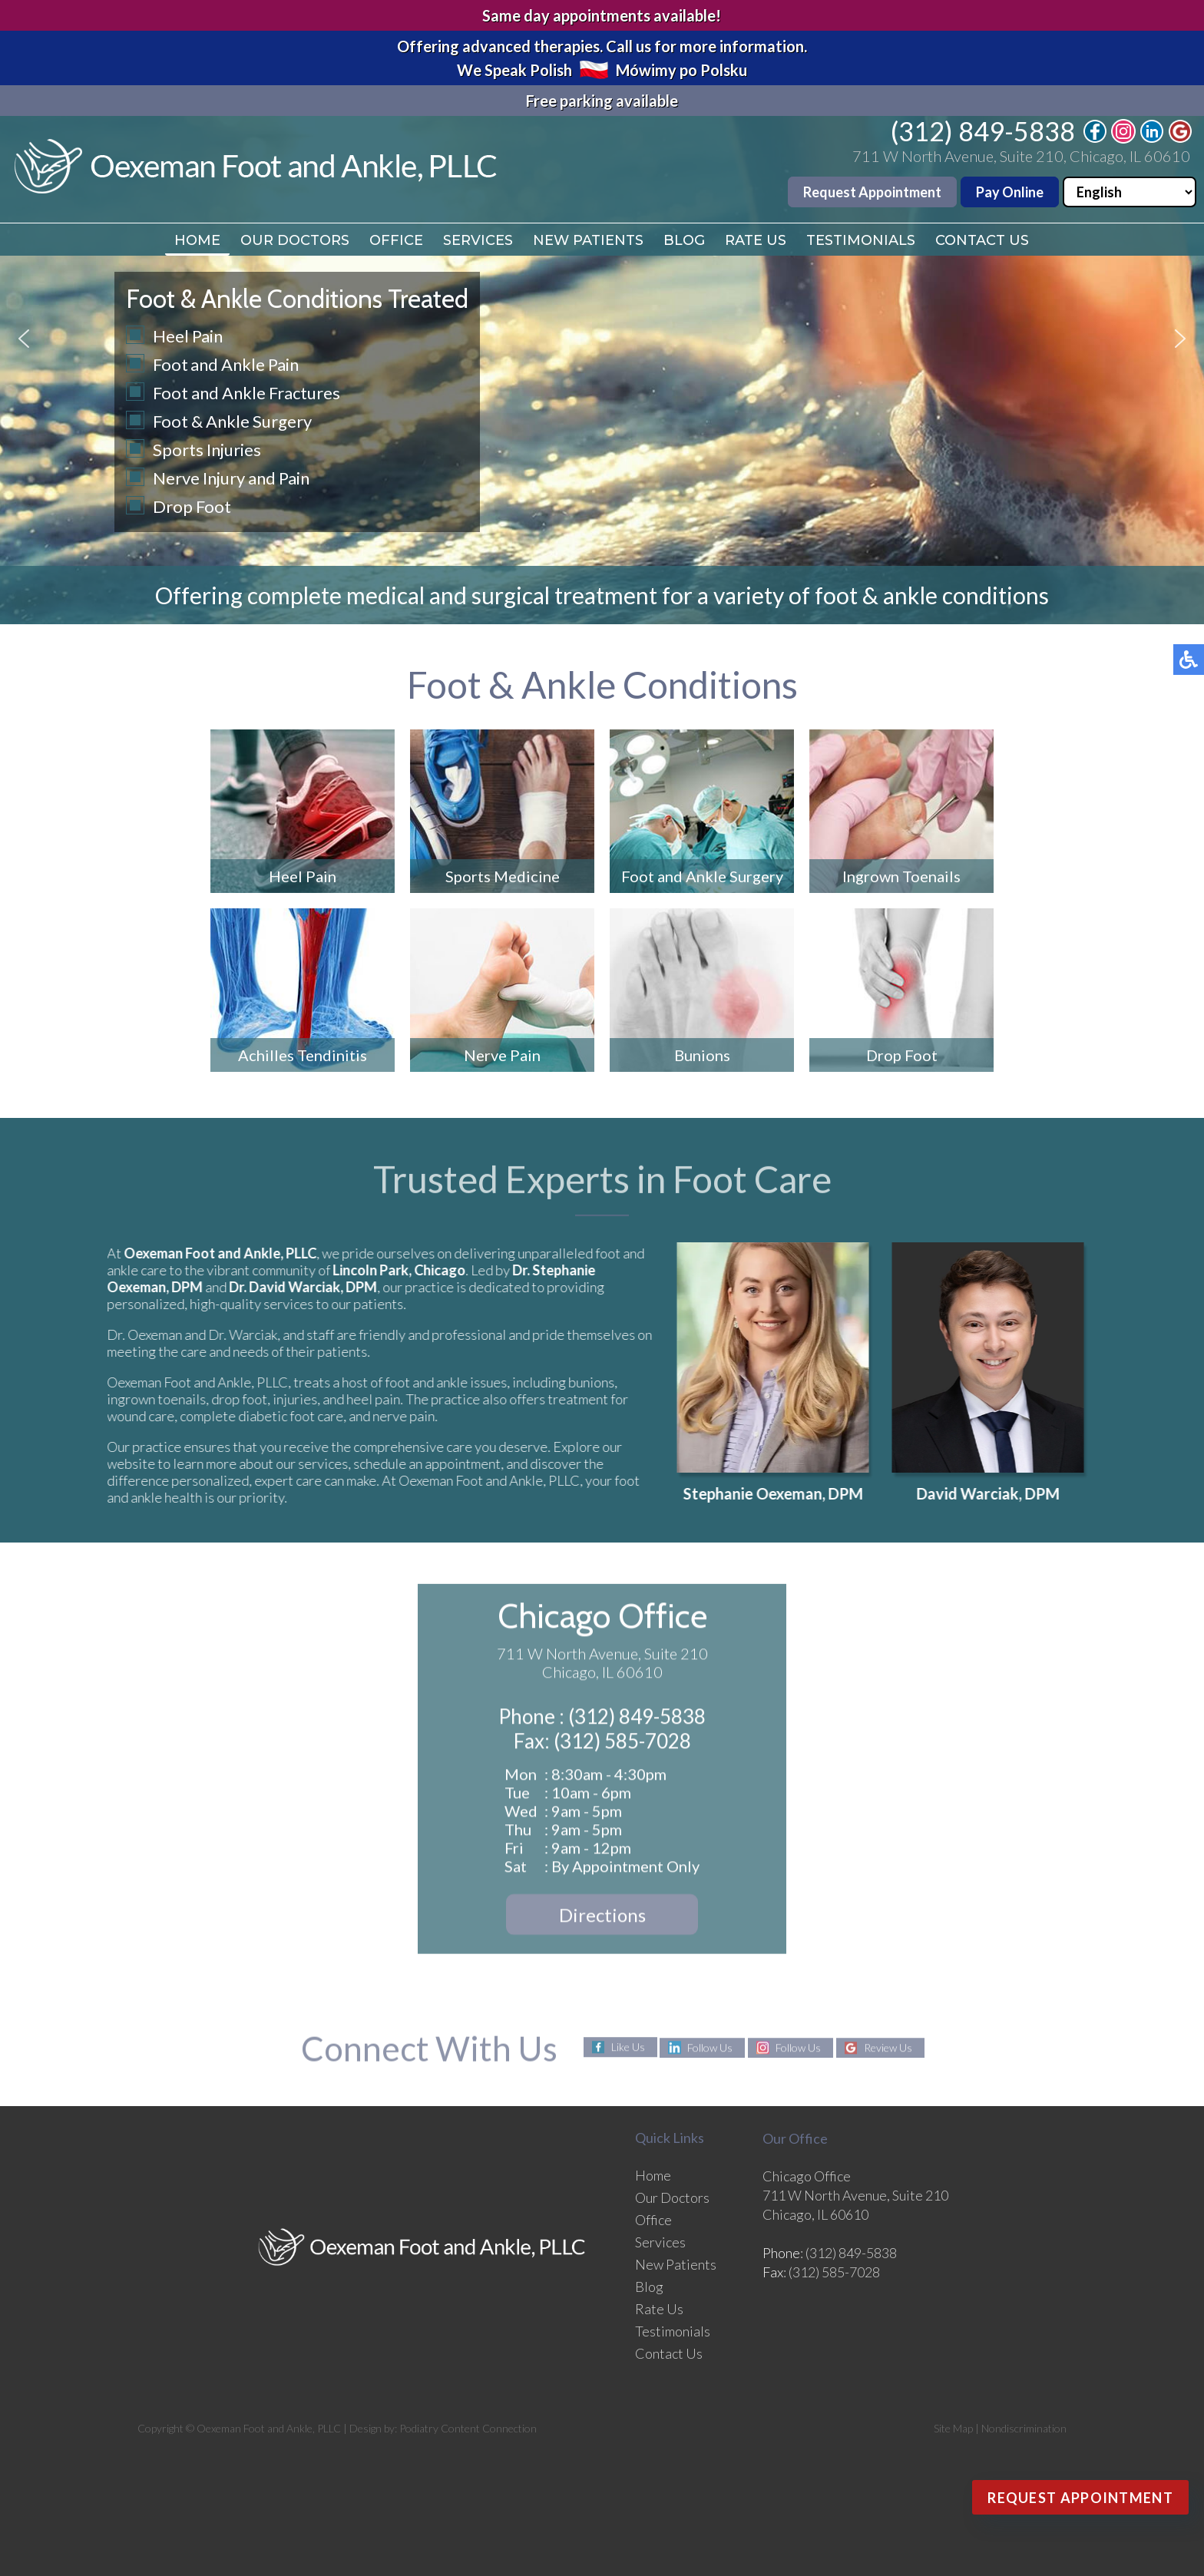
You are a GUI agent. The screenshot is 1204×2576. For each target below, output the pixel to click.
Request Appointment (872, 192)
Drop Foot (192, 506)
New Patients (588, 240)
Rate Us (755, 240)
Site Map (953, 2428)
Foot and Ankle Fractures (246, 392)
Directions (602, 1919)
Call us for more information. (706, 46)
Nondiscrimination (1024, 2428)
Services (478, 240)
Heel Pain (188, 336)
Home (197, 240)
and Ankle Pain (244, 364)
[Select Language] (1129, 192)
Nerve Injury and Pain (231, 478)
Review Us (888, 2048)
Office (396, 240)
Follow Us (710, 2048)
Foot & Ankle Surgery (232, 421)
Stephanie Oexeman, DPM (783, 1493)
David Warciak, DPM (998, 1493)
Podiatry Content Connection (468, 2428)
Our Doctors (294, 240)
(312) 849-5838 (983, 131)
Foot (170, 364)
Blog (684, 240)
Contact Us (982, 240)
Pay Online (1010, 192)
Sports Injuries (207, 449)
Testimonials (860, 240)
